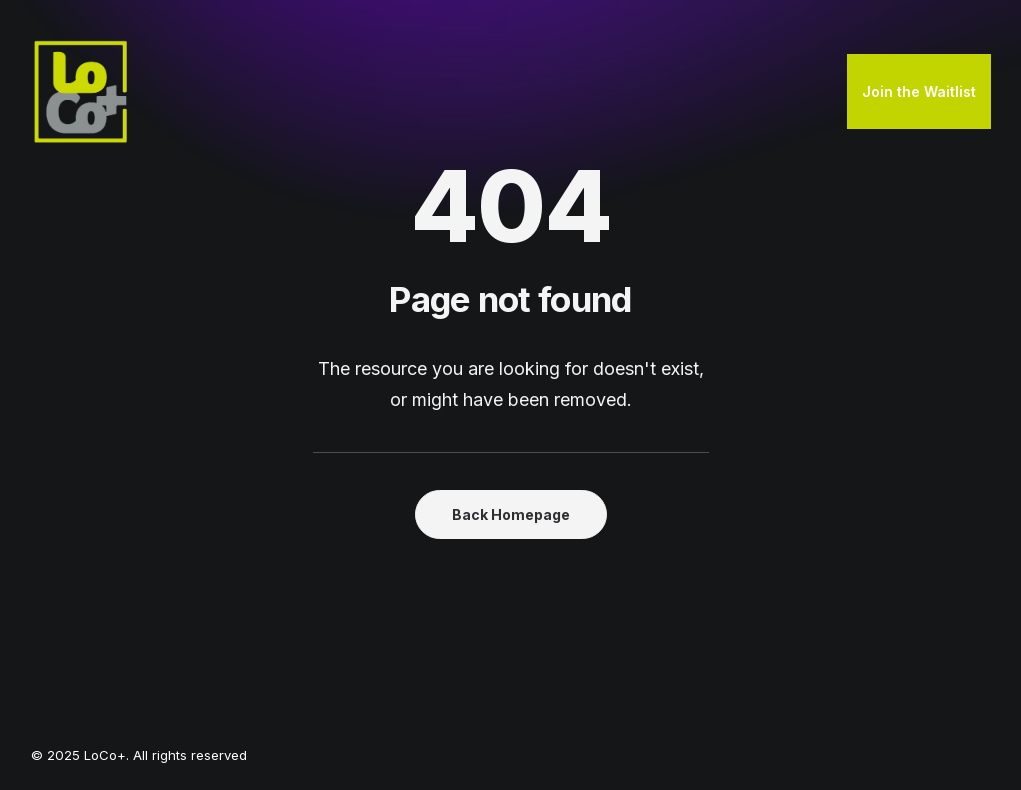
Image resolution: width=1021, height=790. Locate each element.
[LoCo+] (81, 92)
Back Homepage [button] (511, 514)
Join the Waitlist (919, 91)
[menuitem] (919, 92)
